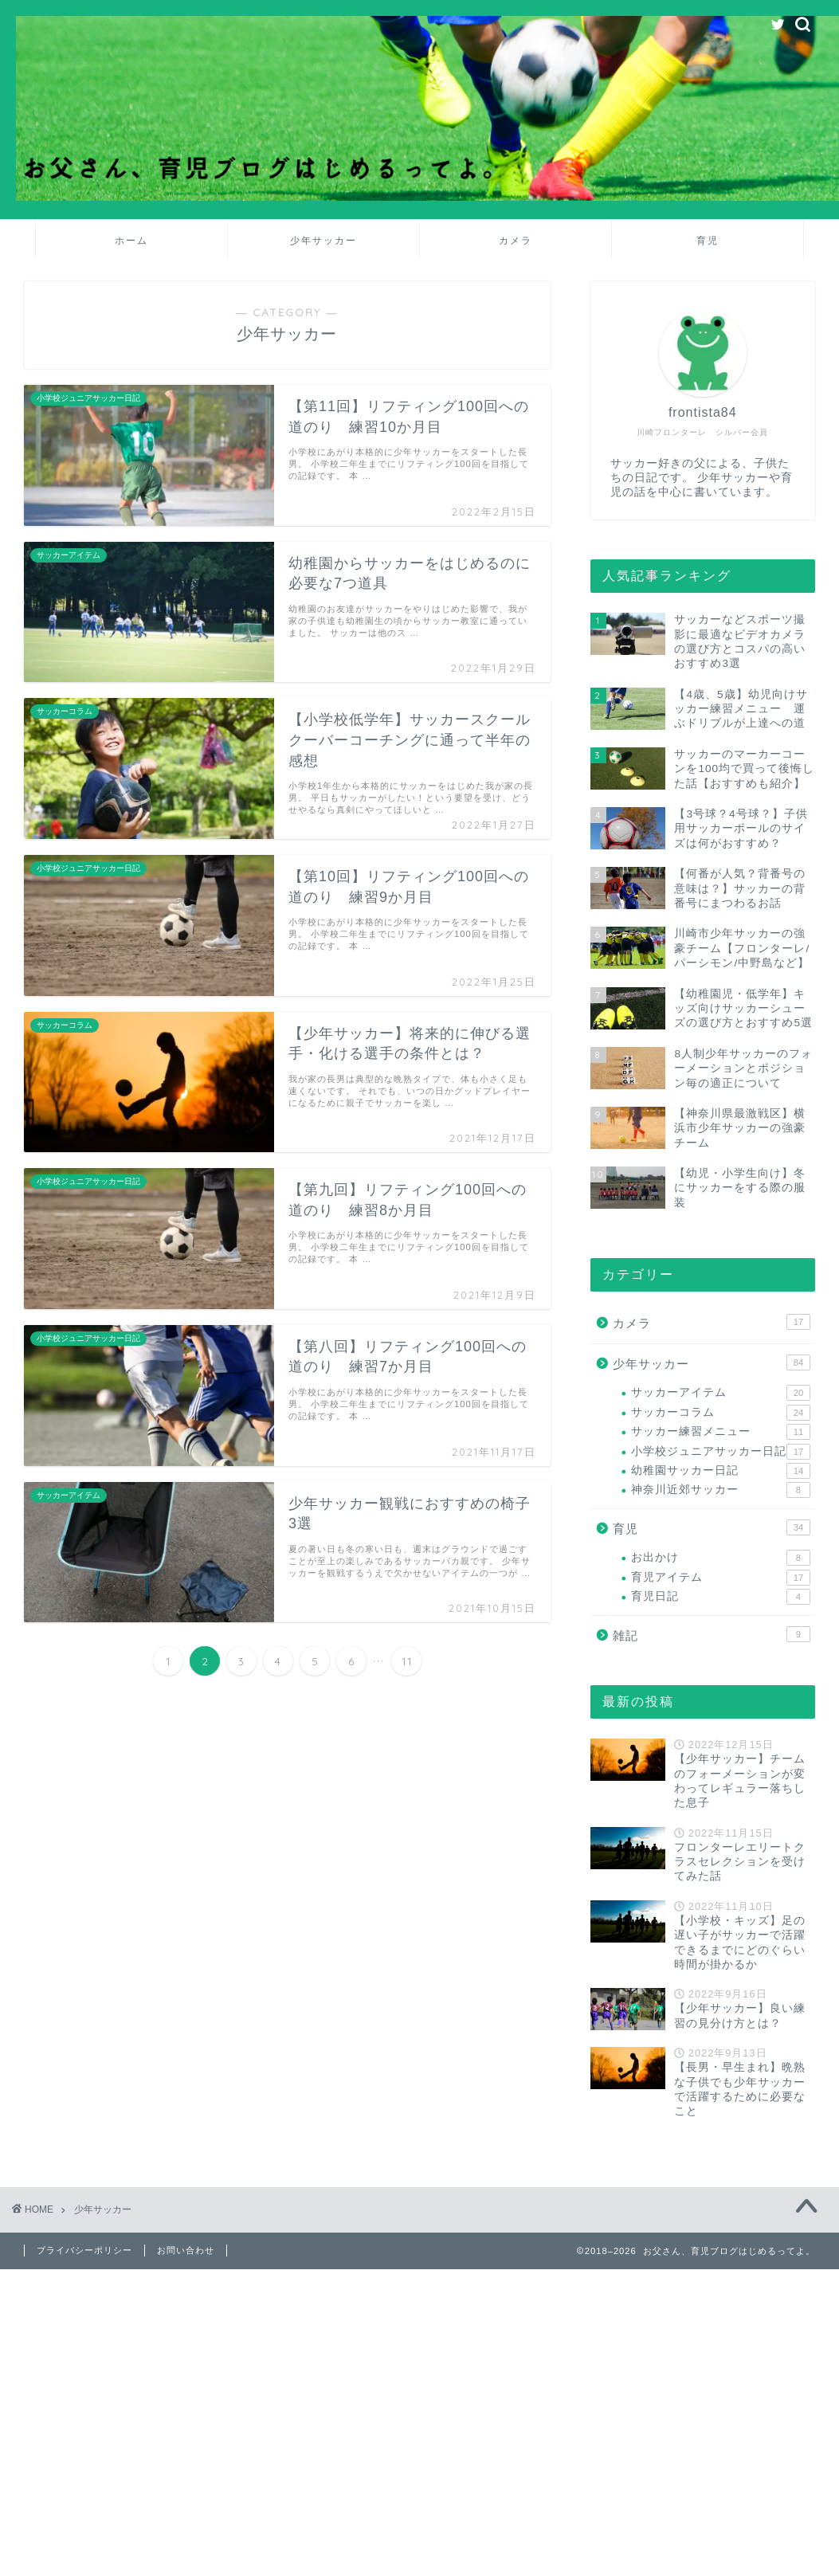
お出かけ (720, 1558)
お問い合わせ (185, 2250)
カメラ (515, 240)
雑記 (711, 1634)
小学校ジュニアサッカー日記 (720, 1452)
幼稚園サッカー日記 (720, 1471)
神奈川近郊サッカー (720, 1490)
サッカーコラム (720, 1413)
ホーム (131, 240)
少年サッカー (323, 240)
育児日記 (720, 1597)
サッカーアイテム (720, 1393)
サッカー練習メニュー (720, 1432)
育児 (707, 240)
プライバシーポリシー (84, 2250)
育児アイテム (720, 1578)
